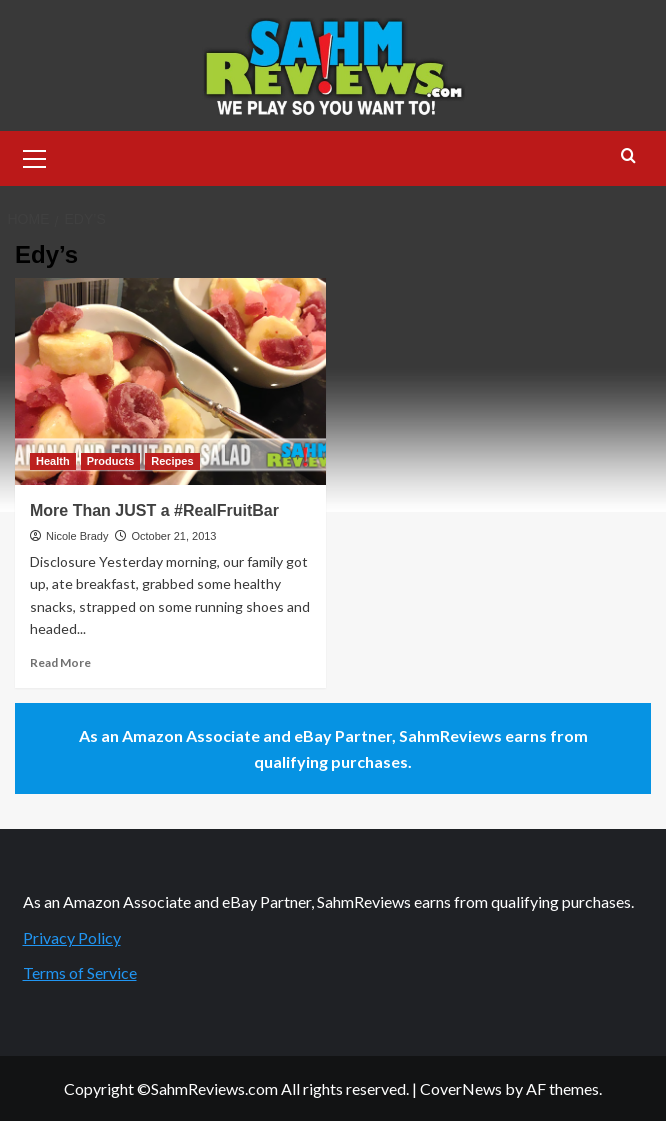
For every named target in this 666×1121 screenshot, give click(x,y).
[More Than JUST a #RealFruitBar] (170, 381)
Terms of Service (80, 972)
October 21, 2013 (173, 536)
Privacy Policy (72, 937)
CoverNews (461, 1088)
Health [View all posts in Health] (53, 461)
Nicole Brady (77, 536)
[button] (35, 156)
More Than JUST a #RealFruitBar (154, 510)
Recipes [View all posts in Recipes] (172, 461)
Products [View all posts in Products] (111, 461)
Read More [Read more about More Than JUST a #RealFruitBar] (60, 662)
